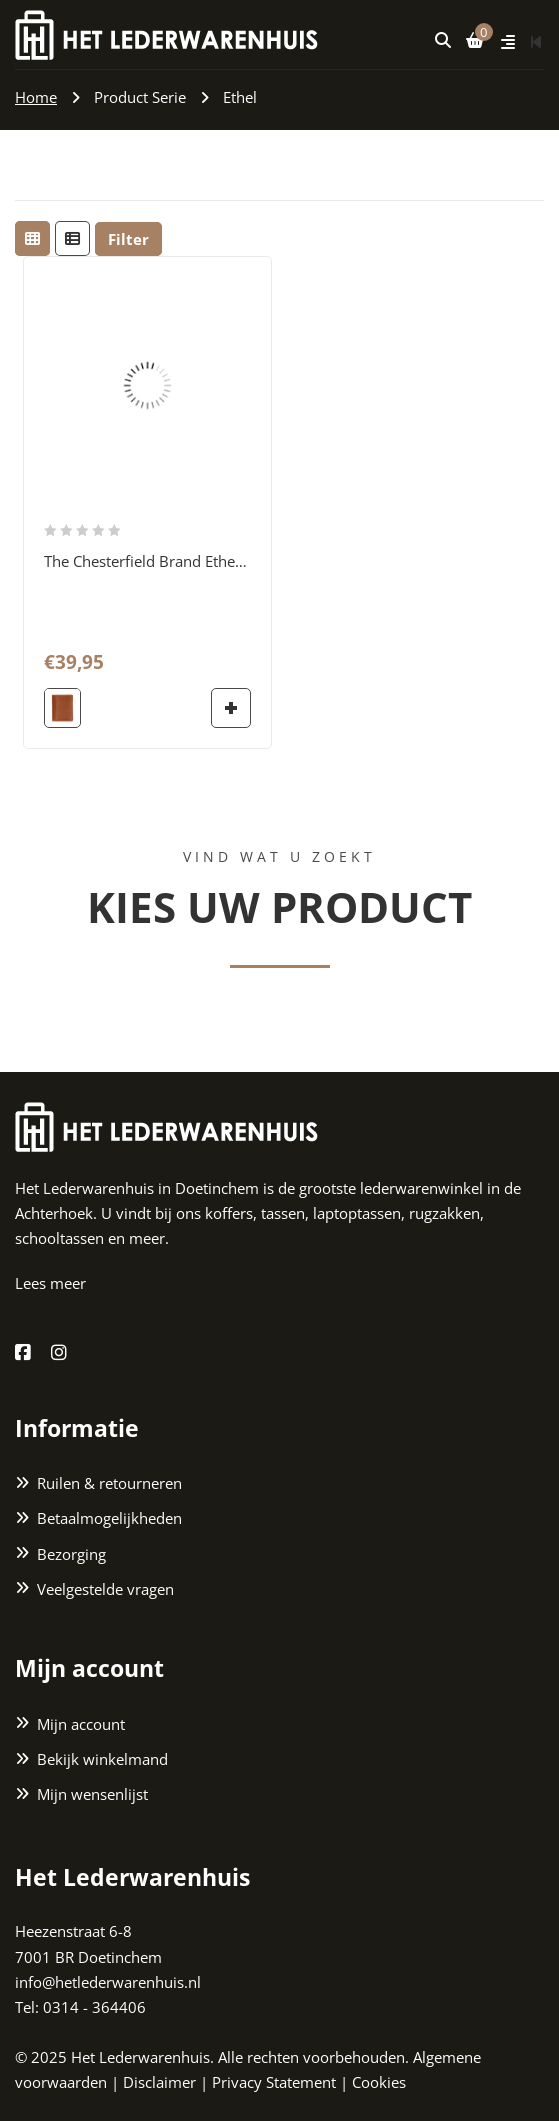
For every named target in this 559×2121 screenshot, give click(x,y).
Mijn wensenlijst (92, 1794)
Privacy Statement (274, 2083)
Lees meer (50, 1283)
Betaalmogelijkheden (109, 1519)
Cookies (379, 2083)
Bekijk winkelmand (102, 1759)
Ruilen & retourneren (109, 1484)
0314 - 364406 (94, 2007)
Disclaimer (159, 2083)
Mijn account (81, 1724)
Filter (128, 239)
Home (36, 97)
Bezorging (71, 1554)
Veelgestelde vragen (105, 1589)
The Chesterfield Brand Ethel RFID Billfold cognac (212, 561)
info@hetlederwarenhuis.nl (108, 1982)
